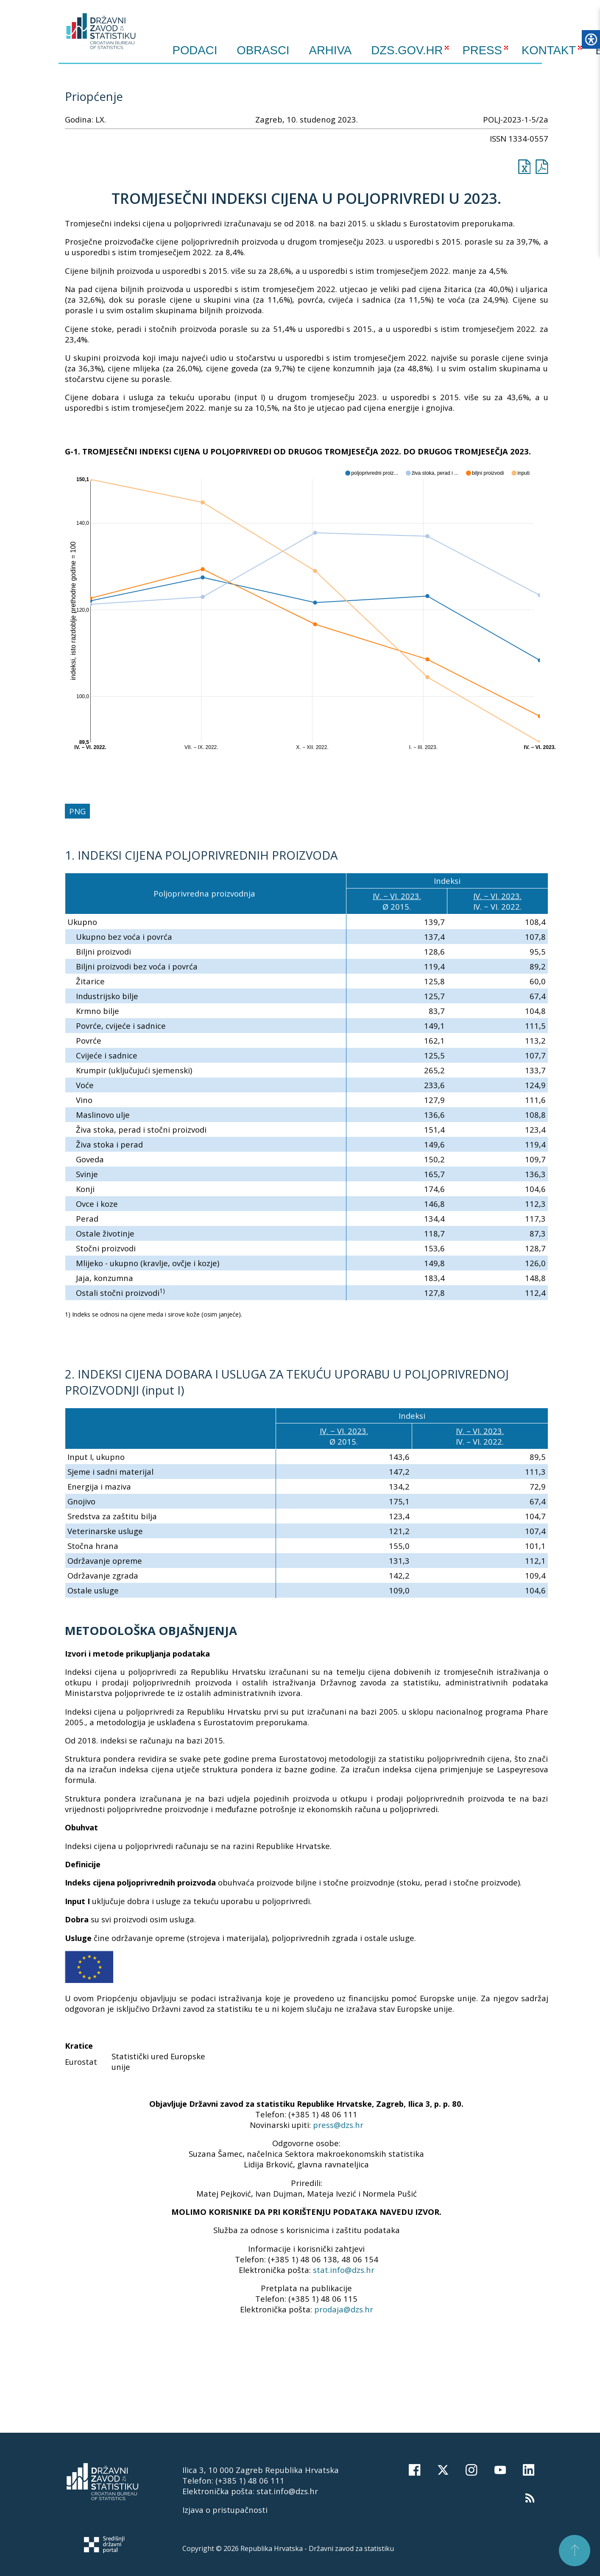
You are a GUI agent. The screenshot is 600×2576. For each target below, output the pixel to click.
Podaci (195, 50)
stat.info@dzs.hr (343, 2269)
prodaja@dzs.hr (343, 2309)
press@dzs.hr (338, 2124)
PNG (77, 811)
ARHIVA (330, 50)
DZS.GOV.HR (407, 50)
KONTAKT (549, 50)
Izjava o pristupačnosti (225, 2509)
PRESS (482, 50)
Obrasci (263, 50)
